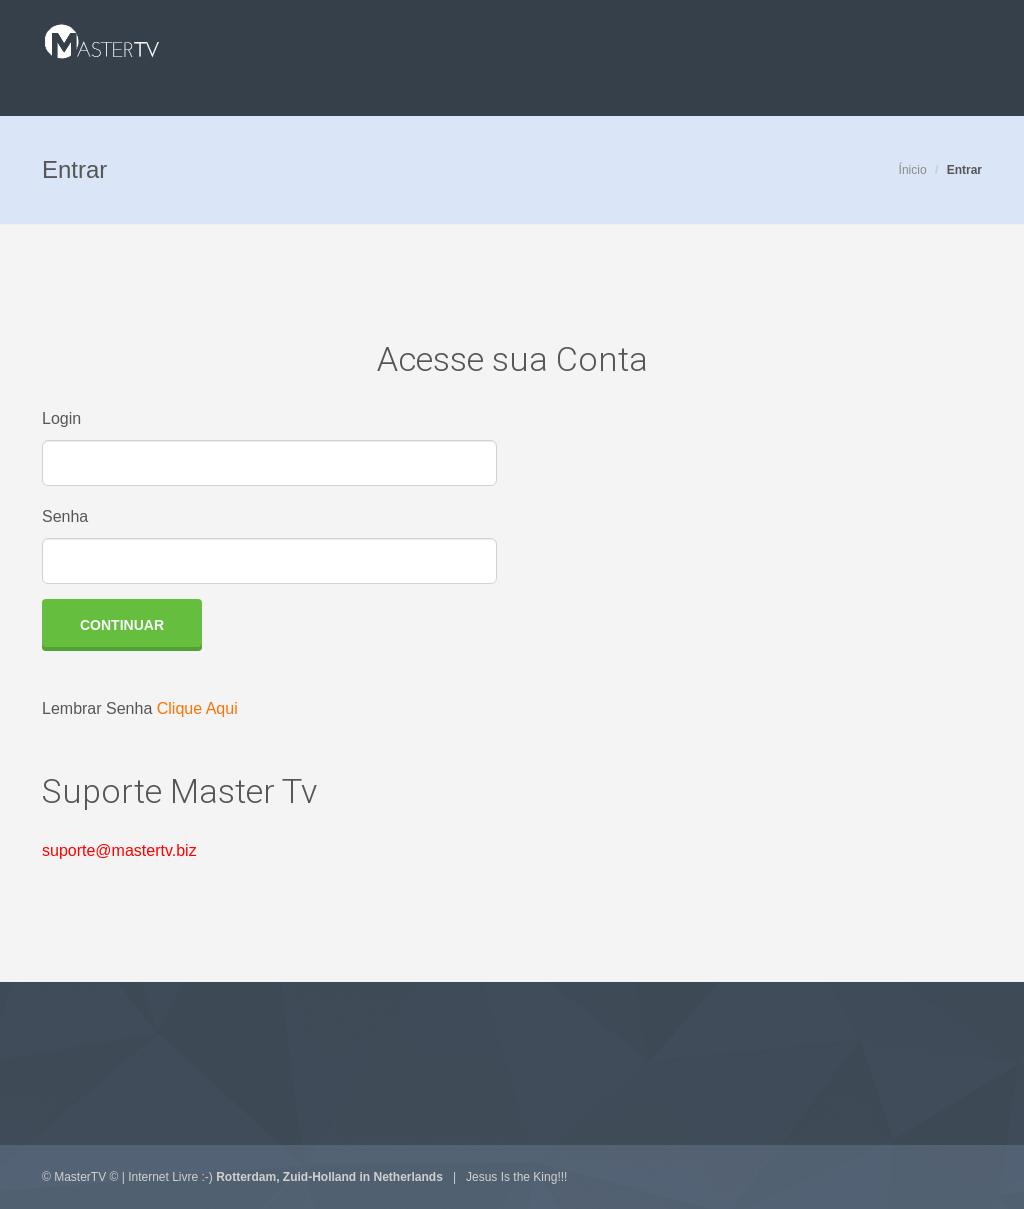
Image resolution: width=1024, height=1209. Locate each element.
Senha (65, 516)
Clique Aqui (197, 708)
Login (61, 418)
